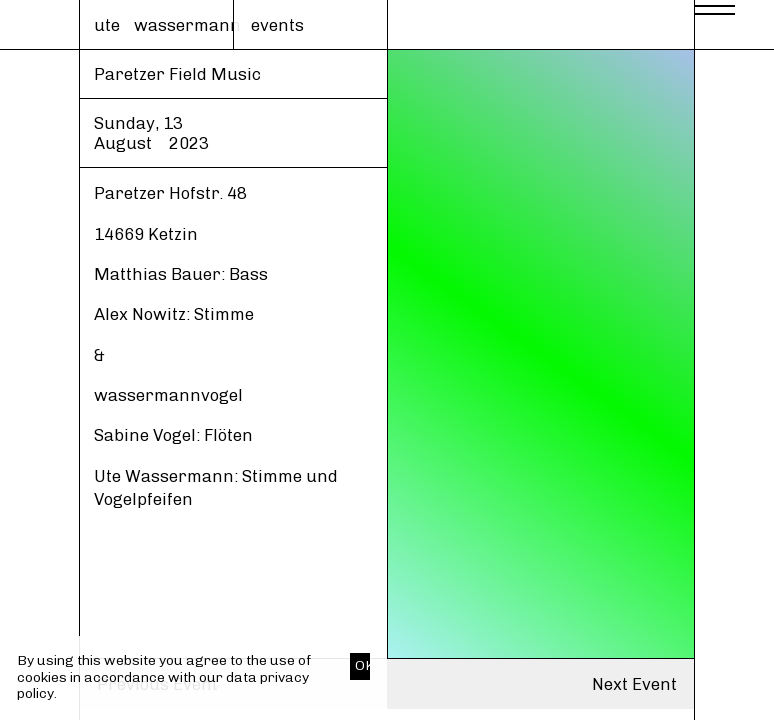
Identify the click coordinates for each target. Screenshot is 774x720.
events (277, 25)
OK (362, 665)
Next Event (634, 684)
